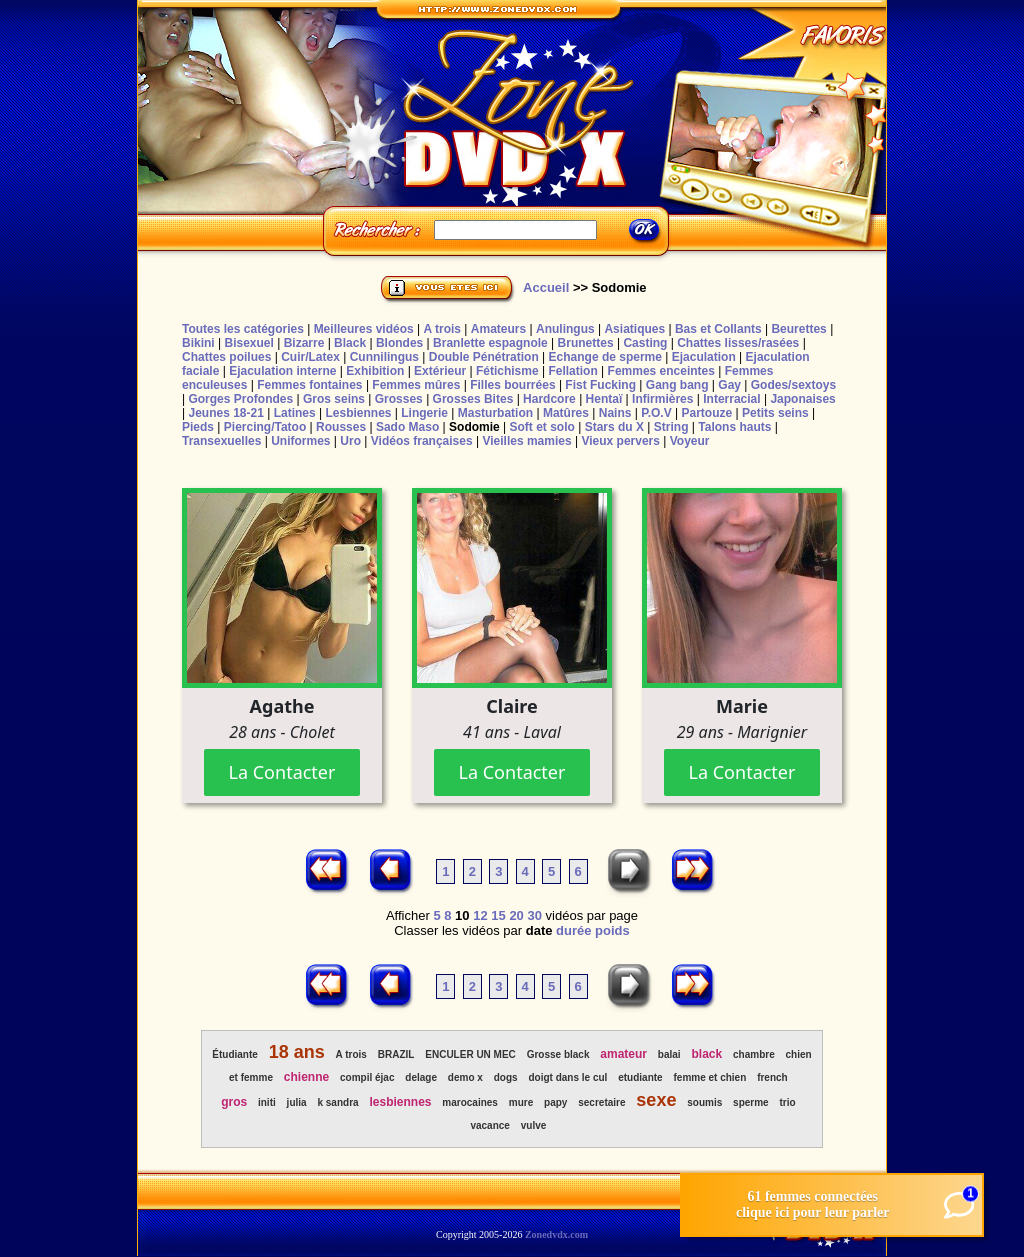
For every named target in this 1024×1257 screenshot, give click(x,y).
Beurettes (798, 329)
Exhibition (375, 371)
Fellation (572, 371)
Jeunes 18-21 (225, 413)
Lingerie (424, 413)
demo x (465, 1077)
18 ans (297, 1052)
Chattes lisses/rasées (738, 343)
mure (521, 1102)
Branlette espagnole (490, 343)
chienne (306, 1077)
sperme (751, 1102)
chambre (754, 1054)
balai (669, 1054)
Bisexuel (248, 343)
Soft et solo (542, 427)
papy (555, 1102)
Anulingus (565, 329)
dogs (506, 1077)
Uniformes (300, 441)
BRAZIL (396, 1054)
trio (788, 1102)
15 (498, 915)
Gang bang (677, 385)
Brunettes (586, 343)
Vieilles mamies (526, 441)
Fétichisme (507, 371)
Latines (295, 413)
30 (534, 915)
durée (573, 930)
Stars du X (614, 427)
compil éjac (367, 1077)
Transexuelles (221, 441)
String (671, 427)
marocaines (470, 1102)
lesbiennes (400, 1102)
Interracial (731, 399)
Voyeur (690, 441)
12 (480, 915)
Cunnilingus (384, 357)
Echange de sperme (605, 357)
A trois (442, 329)
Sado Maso (407, 427)
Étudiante (235, 1054)
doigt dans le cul (567, 1077)
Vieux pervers (620, 441)
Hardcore (549, 399)
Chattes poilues (226, 357)
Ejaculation (704, 357)
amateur (623, 1054)
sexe (656, 1100)
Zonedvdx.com (556, 1234)
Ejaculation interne (282, 371)
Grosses (399, 399)
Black (350, 343)
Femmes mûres (416, 385)
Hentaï (604, 399)
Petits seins (775, 413)
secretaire (601, 1102)
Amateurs (498, 329)
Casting (645, 343)
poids (612, 930)
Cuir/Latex (310, 357)
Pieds (198, 427)
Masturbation (495, 413)
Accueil (546, 287)
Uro (350, 441)
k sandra (337, 1102)
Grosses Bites (473, 399)
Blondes (399, 343)
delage (421, 1077)
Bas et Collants (718, 329)
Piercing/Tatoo (265, 427)
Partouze (706, 413)
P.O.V (656, 413)
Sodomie (474, 427)
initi (267, 1102)
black (707, 1054)
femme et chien (709, 1077)
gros (234, 1102)
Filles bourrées (512, 385)
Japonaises (802, 399)
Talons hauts (734, 427)
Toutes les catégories (243, 329)
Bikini (198, 343)
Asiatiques (634, 329)
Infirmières (662, 399)
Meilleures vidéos (364, 329)
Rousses (341, 427)
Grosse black (558, 1054)
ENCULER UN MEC (470, 1054)
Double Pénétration (484, 357)
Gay (729, 385)
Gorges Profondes (240, 399)
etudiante (640, 1077)
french (772, 1077)
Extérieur (440, 371)
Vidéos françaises (422, 441)
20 (516, 915)
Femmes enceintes (661, 371)
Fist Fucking (600, 385)
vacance (489, 1125)
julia (297, 1102)
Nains (615, 413)
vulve (534, 1125)
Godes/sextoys (793, 385)
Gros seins (334, 399)
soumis (704, 1102)
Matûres (566, 413)
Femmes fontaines (309, 385)
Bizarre (304, 343)
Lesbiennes (358, 413)
